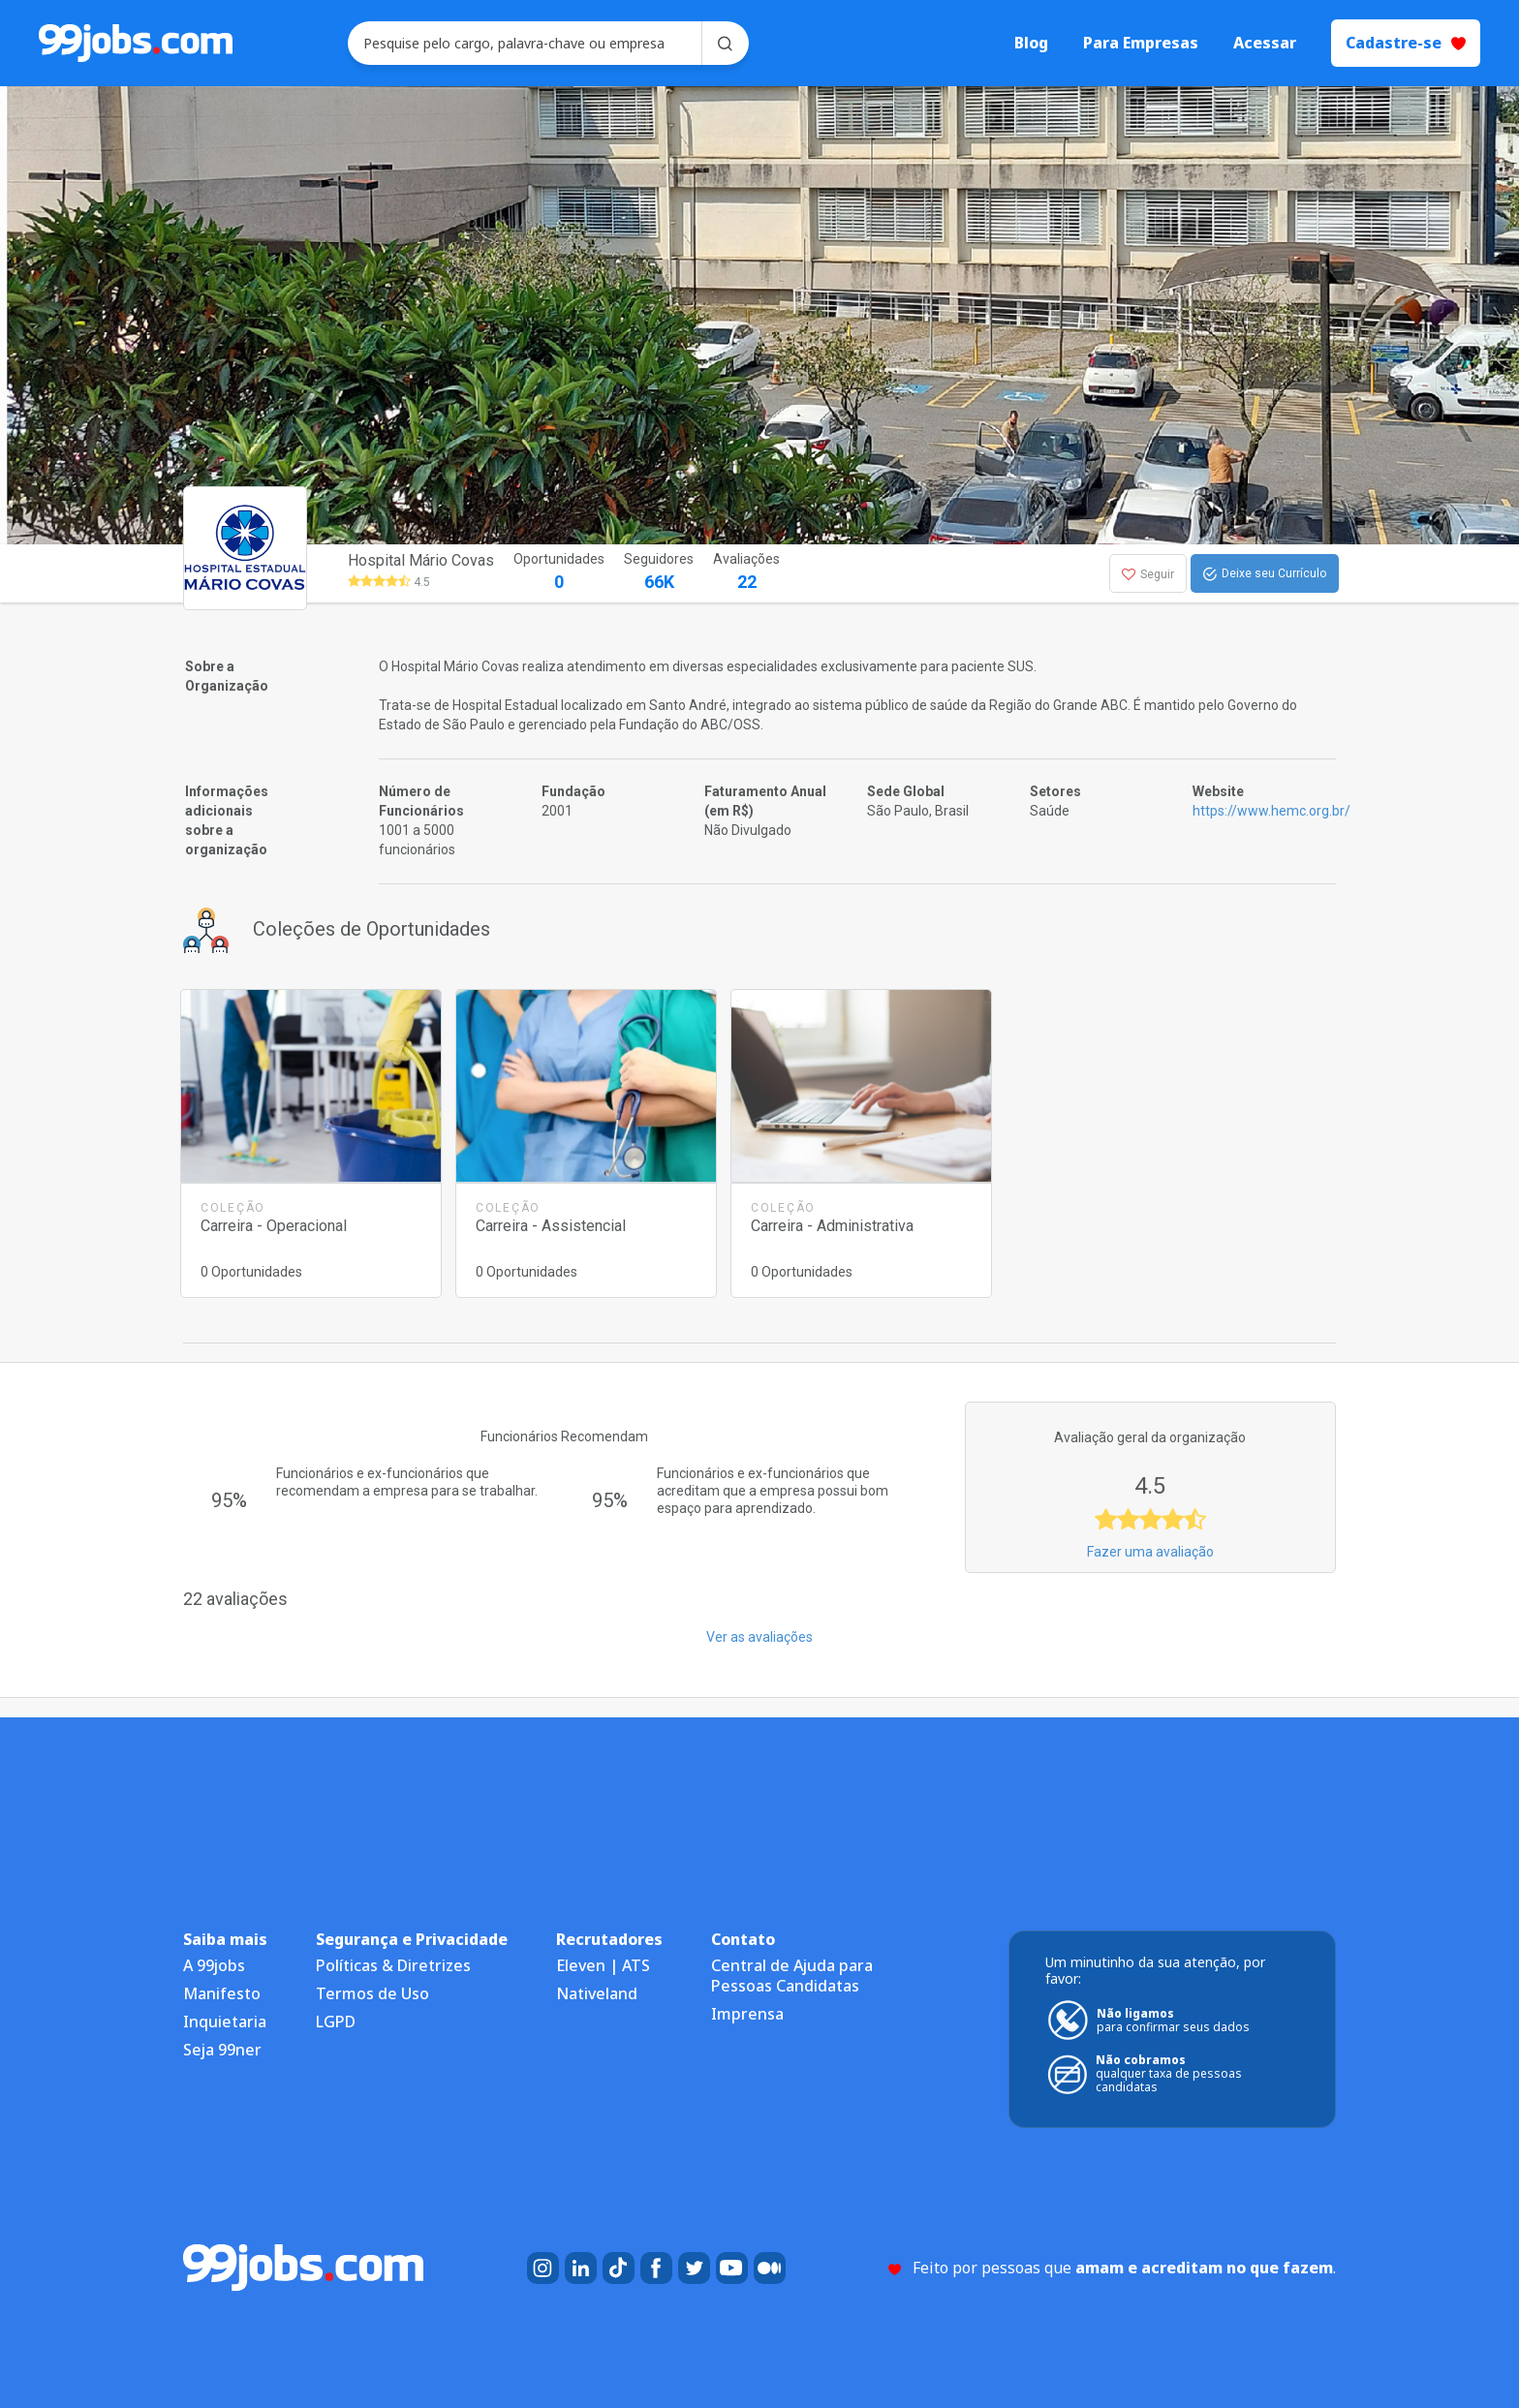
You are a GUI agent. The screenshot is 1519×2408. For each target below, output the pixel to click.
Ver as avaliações (759, 1637)
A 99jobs (214, 1965)
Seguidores (659, 573)
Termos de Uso (372, 1993)
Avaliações (746, 573)
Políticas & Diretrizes (393, 1965)
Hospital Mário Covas (421, 560)
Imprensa (747, 2013)
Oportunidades (558, 573)
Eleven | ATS (603, 1965)
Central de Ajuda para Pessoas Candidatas (792, 1975)
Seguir (1148, 574)
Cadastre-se (1406, 42)
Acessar (1264, 43)
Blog (1031, 43)
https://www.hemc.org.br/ (1271, 810)
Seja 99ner (222, 2049)
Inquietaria (224, 2021)
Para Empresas (1140, 43)
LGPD (336, 2021)
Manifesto (222, 1993)
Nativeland (596, 1993)
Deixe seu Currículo (1264, 574)
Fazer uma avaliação (1150, 1551)
